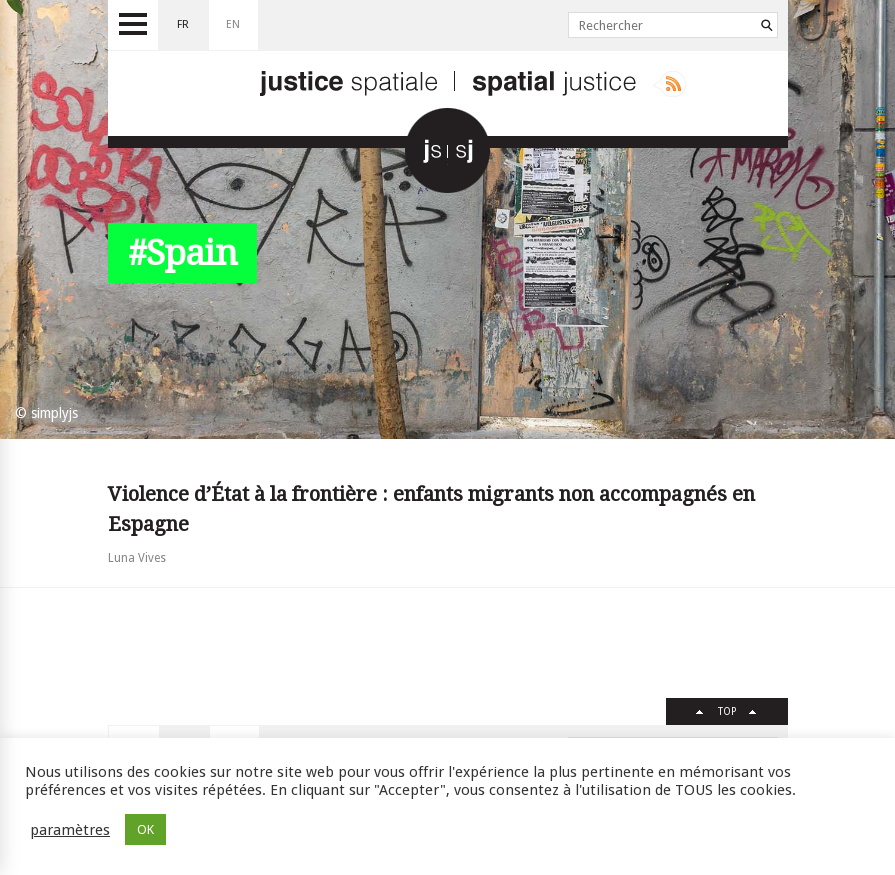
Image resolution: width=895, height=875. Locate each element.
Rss (669, 84)
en (233, 24)
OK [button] (145, 829)
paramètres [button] (70, 830)
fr (183, 24)
